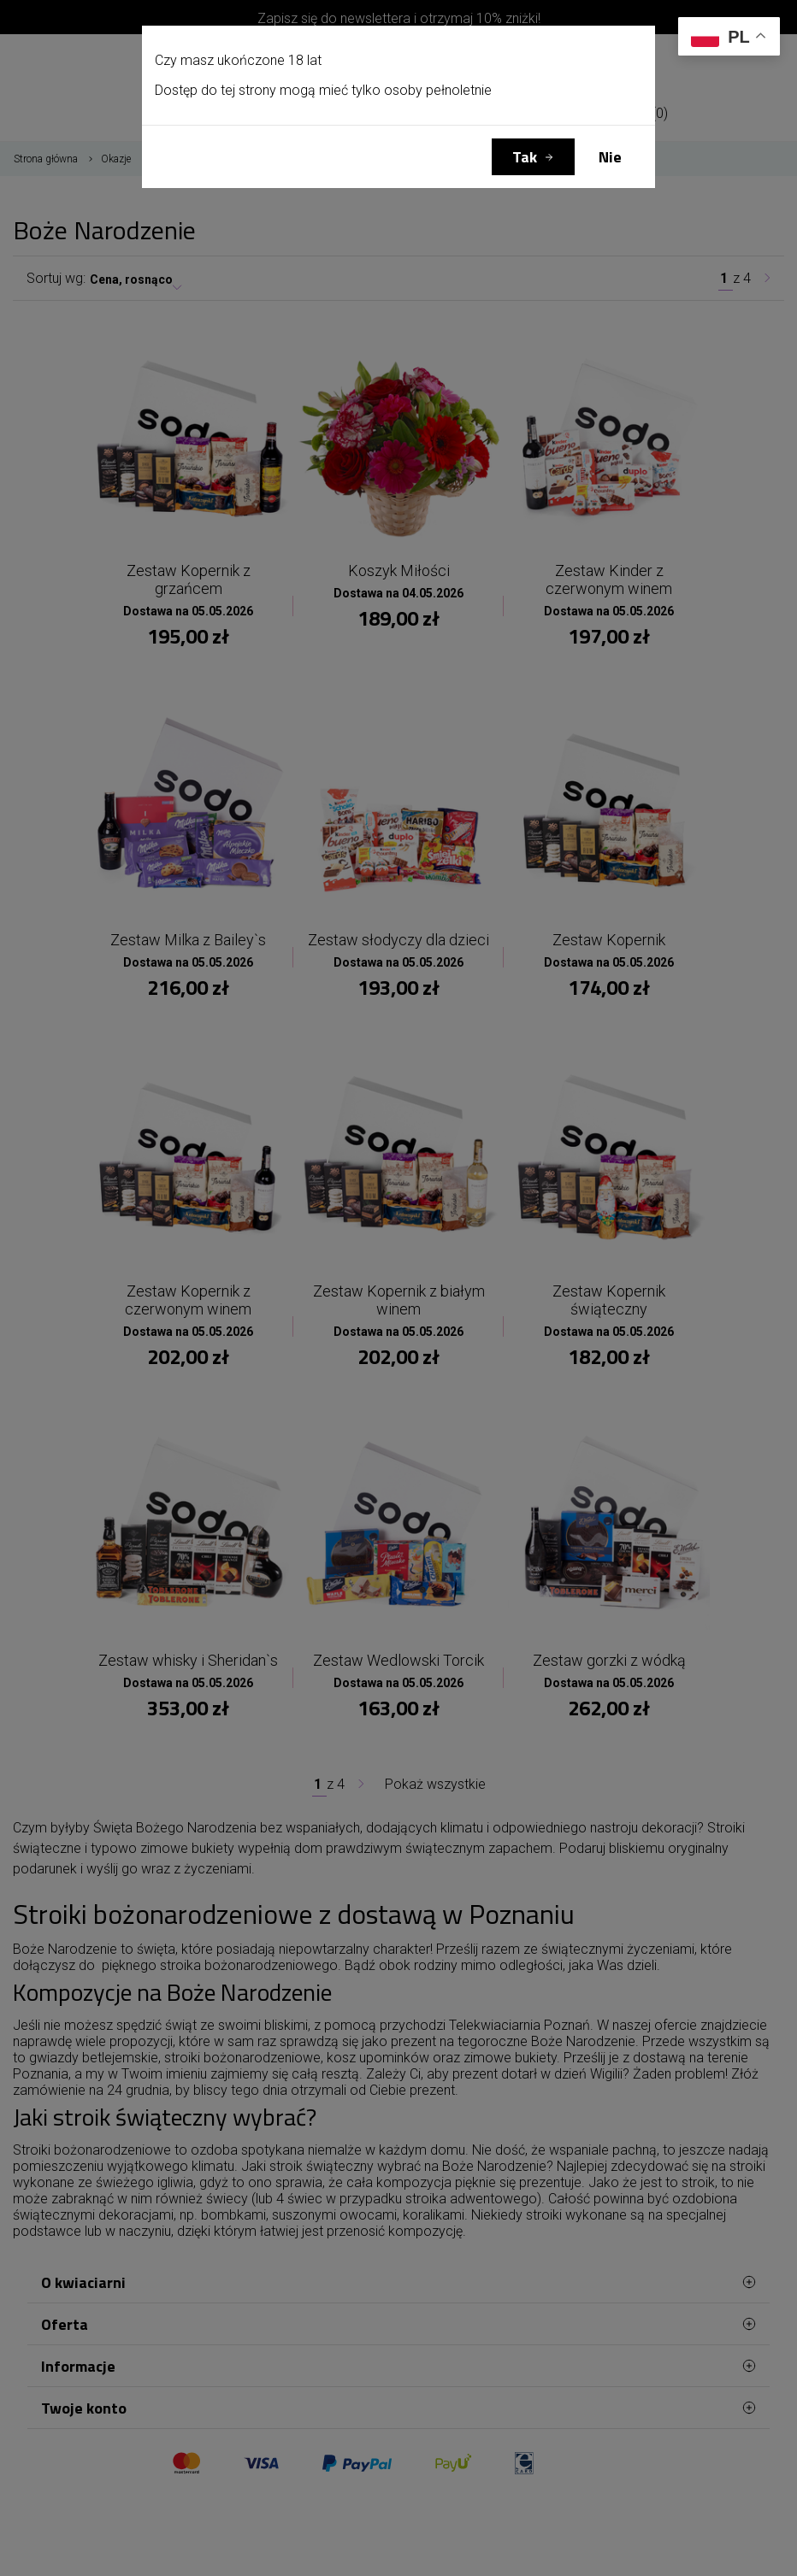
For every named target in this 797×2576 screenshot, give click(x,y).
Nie (610, 156)
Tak (524, 156)
